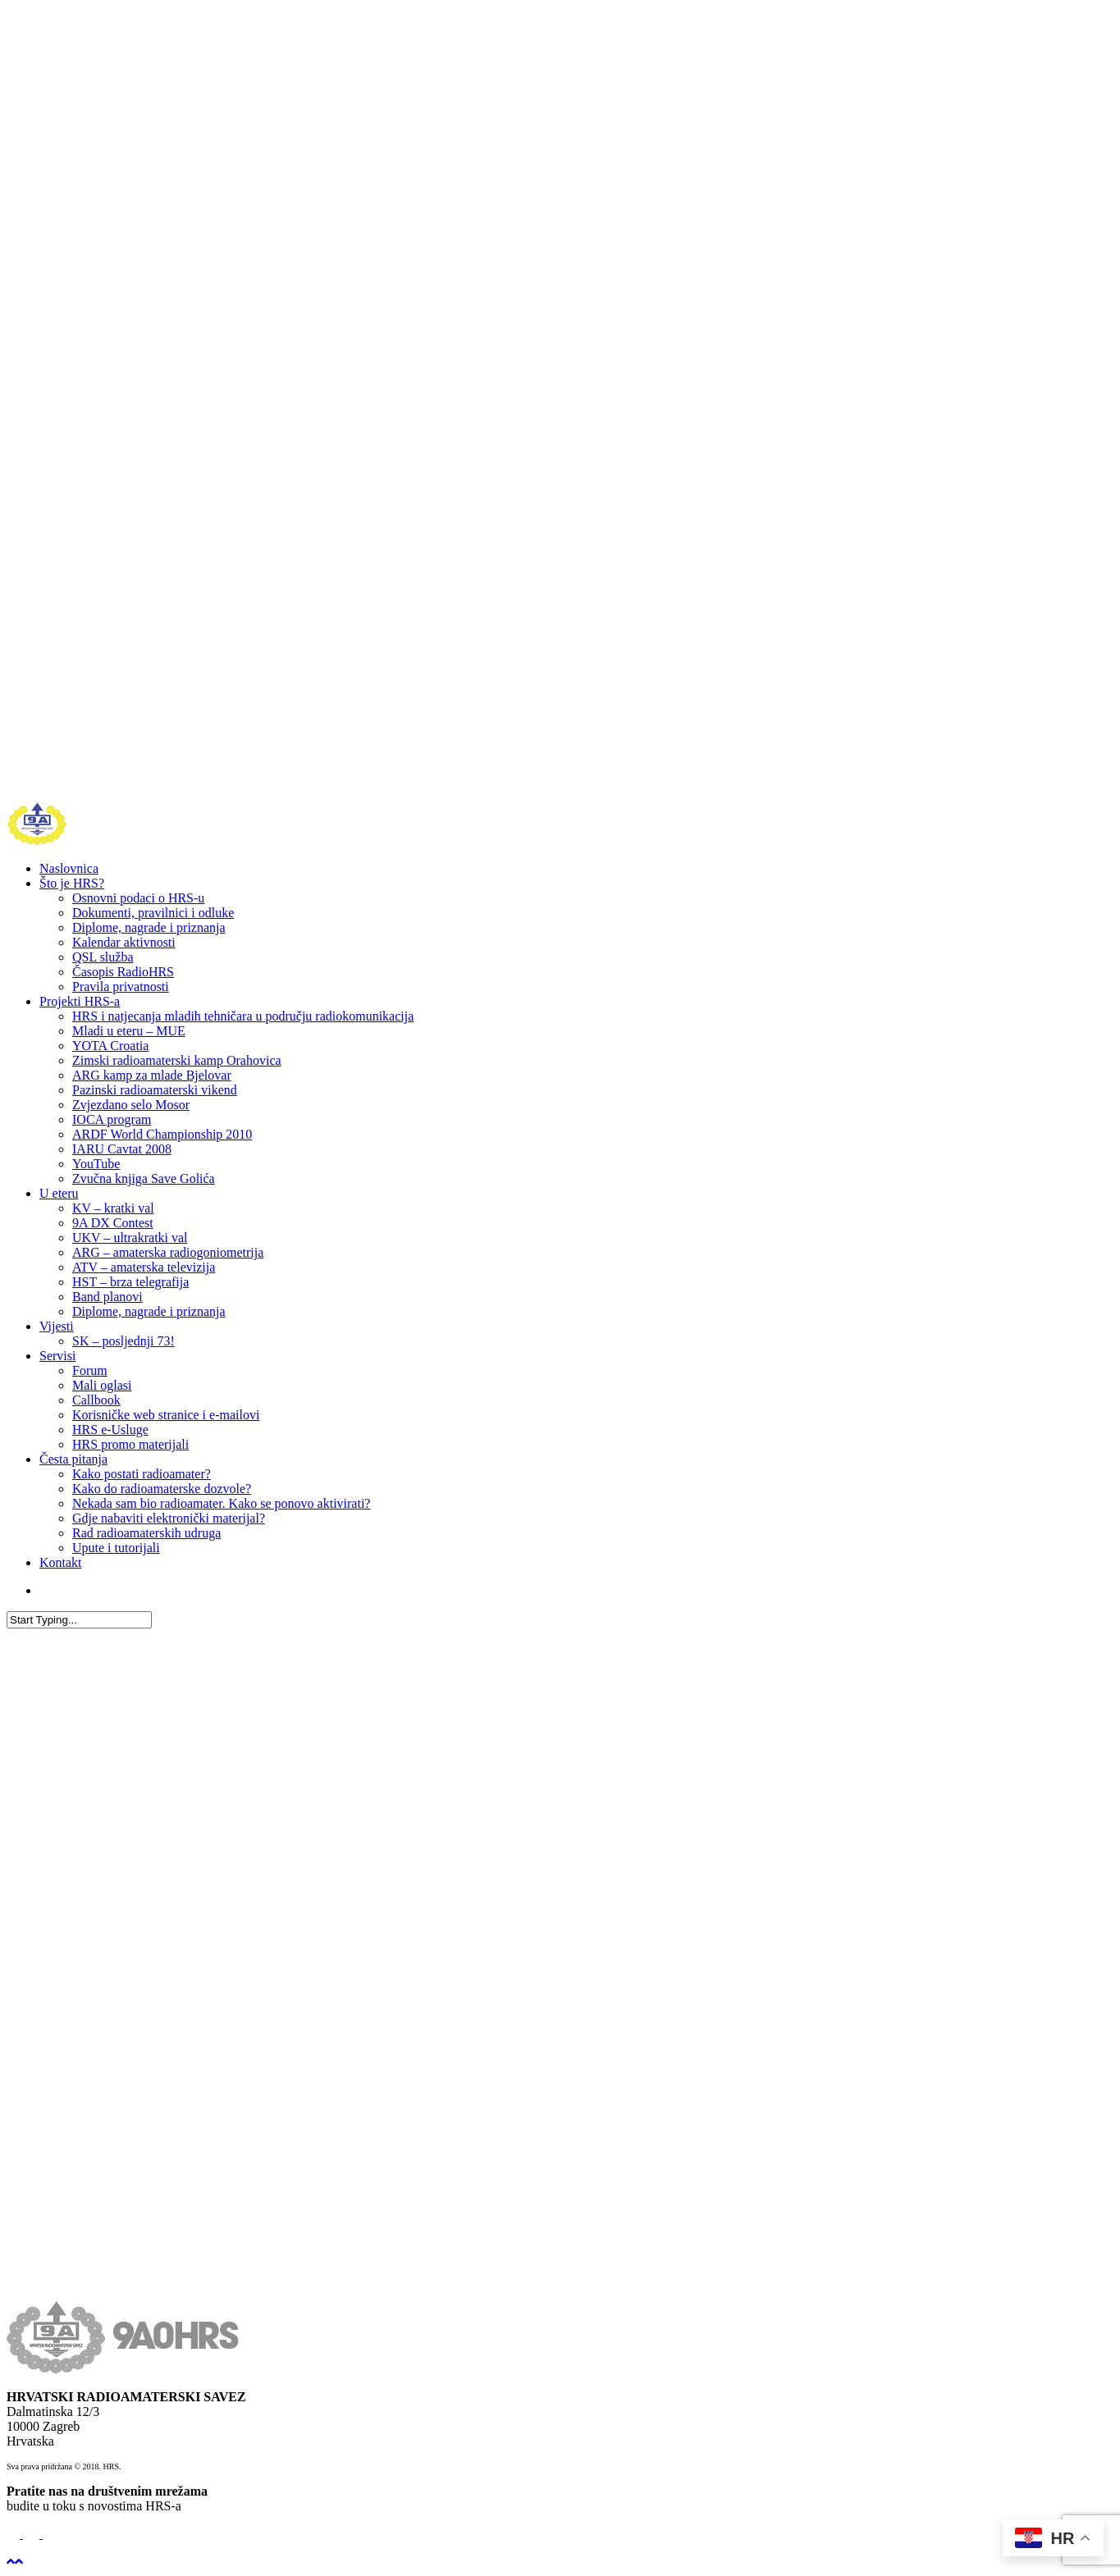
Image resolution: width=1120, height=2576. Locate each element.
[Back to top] (15, 2562)
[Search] (79, 1619)
